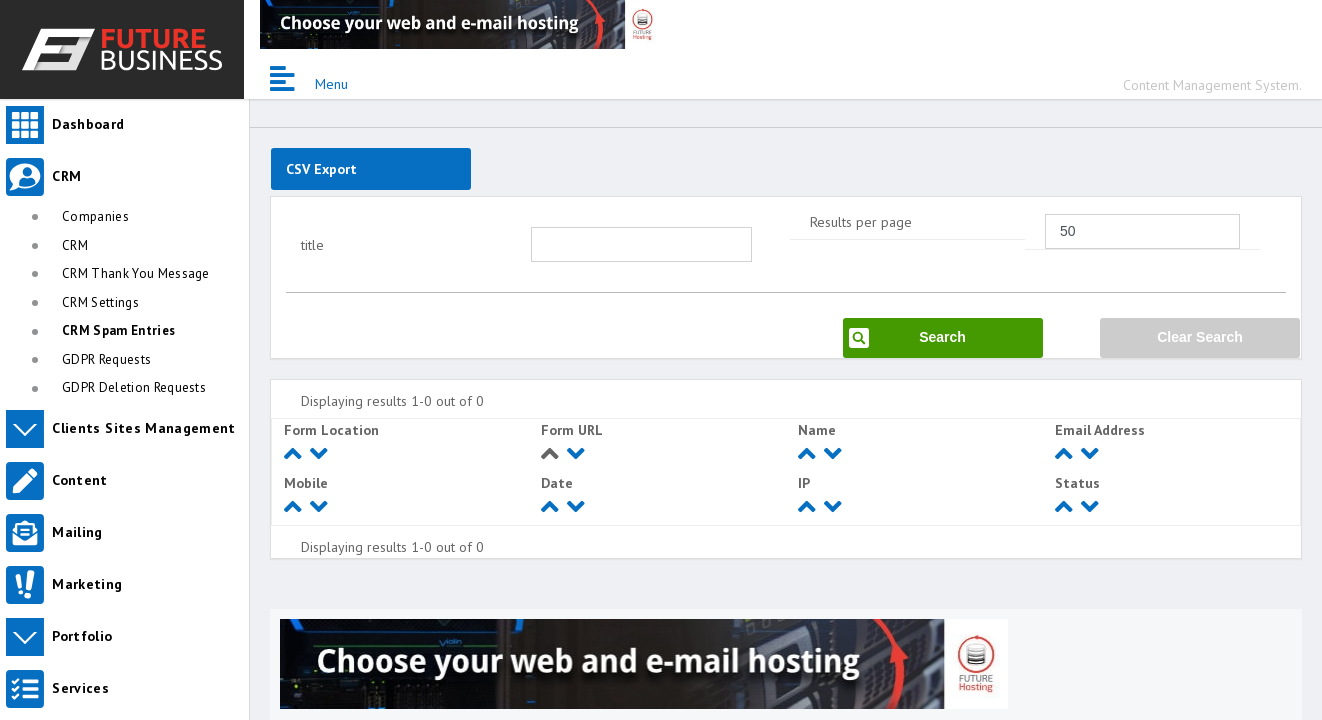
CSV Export (321, 169)
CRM (75, 245)
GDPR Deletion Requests (134, 387)
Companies (95, 216)
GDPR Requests (106, 359)
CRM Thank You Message (136, 273)
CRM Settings (100, 302)
